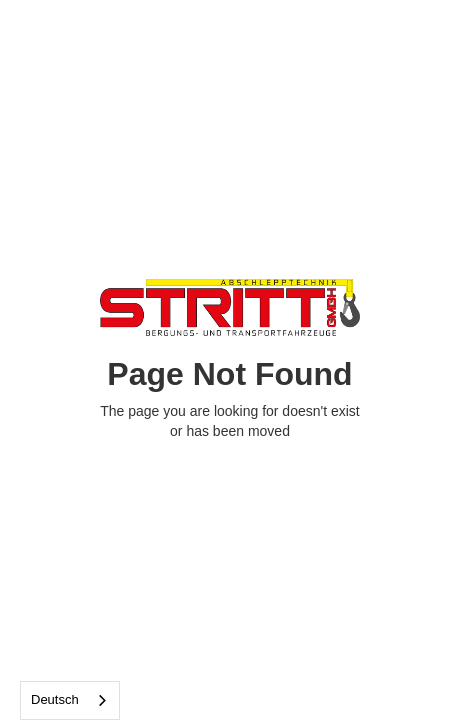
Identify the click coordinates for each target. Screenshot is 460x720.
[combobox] (70, 700)
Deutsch (55, 699)
